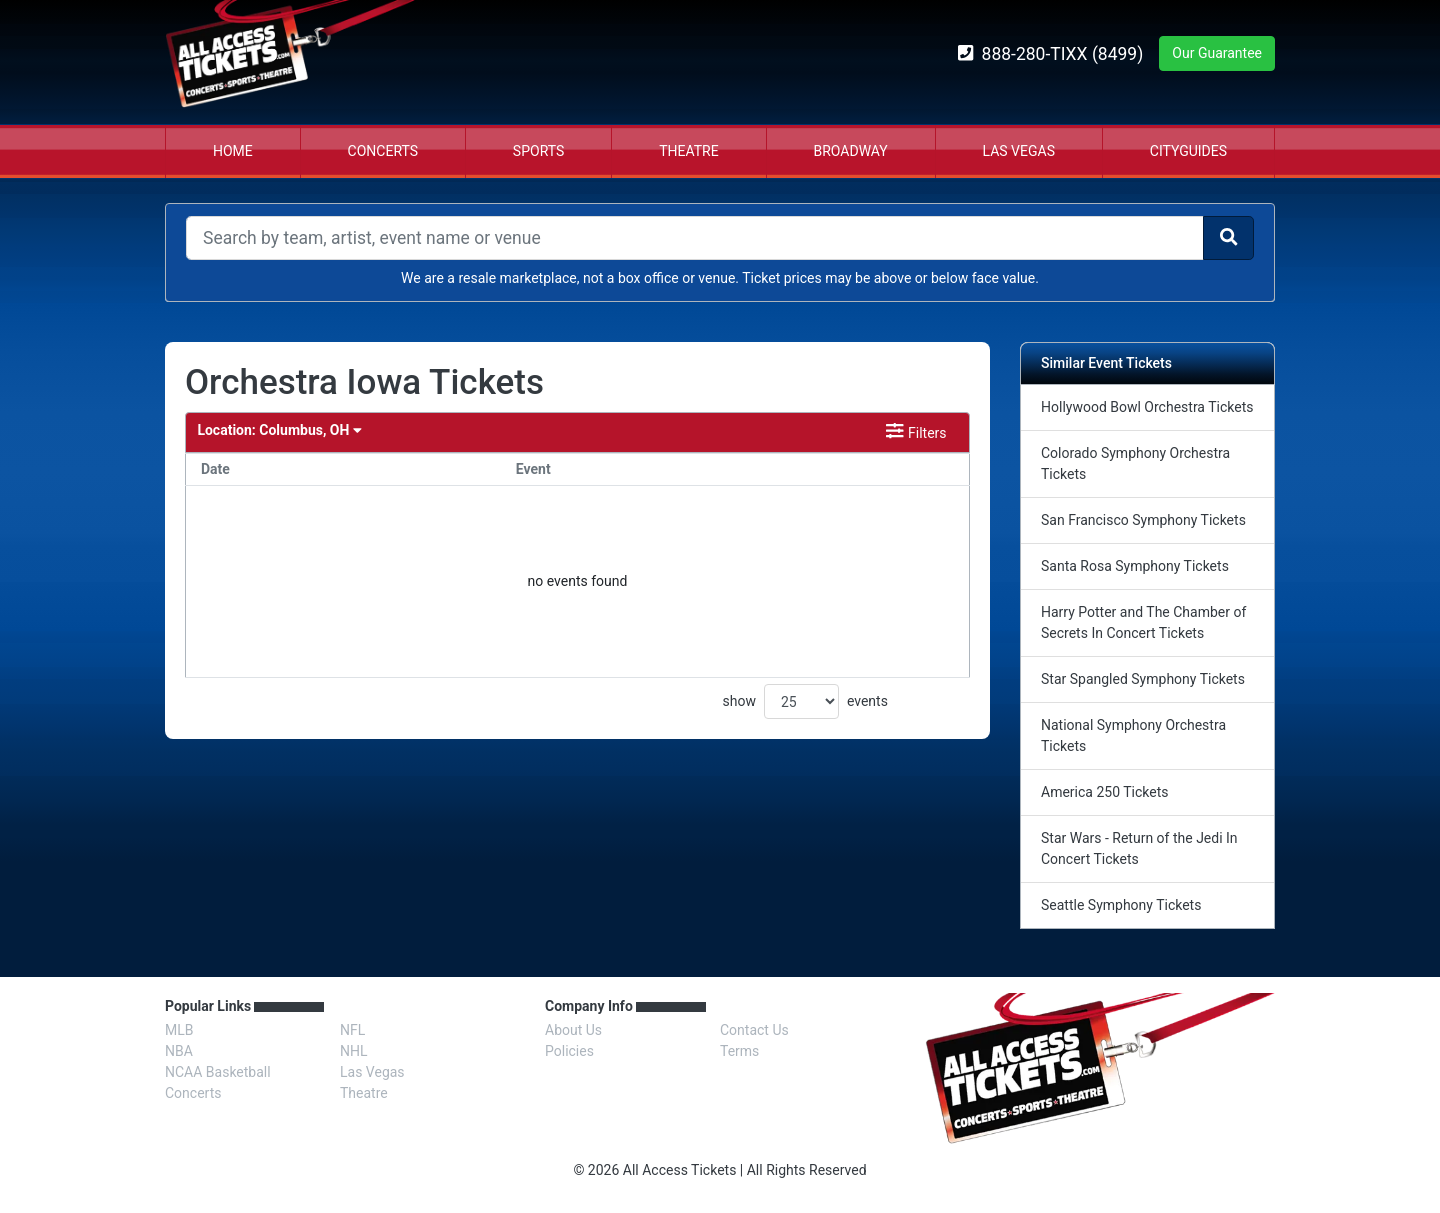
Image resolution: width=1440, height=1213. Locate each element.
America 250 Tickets (1104, 792)
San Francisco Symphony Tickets (1143, 520)
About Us (573, 1030)
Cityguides (1188, 151)
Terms (739, 1051)
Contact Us (754, 1030)
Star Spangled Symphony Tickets (1143, 679)
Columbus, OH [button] (279, 430)
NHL (354, 1051)
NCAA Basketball (218, 1072)
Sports (538, 151)
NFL (352, 1030)
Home (233, 151)
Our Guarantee (1217, 53)
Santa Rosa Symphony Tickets (1135, 566)
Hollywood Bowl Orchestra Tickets (1147, 407)
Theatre (689, 151)
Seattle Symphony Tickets (1121, 905)
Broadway (850, 151)
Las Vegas (1019, 151)
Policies (569, 1051)
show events (804, 701)
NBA (179, 1051)
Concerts (383, 151)
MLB (179, 1030)
